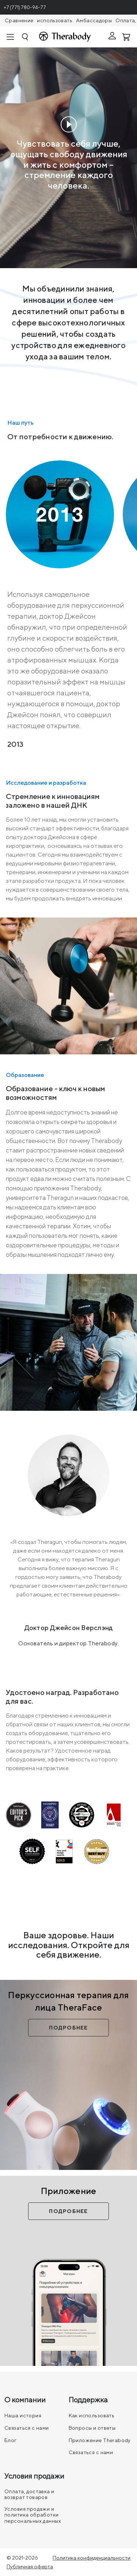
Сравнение (19, 20)
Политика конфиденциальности (91, 2558)
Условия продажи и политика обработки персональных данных (32, 2514)
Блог (10, 2440)
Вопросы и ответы (92, 2428)
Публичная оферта (30, 2566)
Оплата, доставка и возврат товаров (29, 2494)
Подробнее (68, 2028)
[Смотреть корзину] (126, 36)
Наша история (22, 2415)
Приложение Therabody (100, 2440)
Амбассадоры (94, 20)
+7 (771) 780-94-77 (25, 7)
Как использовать (92, 2415)
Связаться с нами (26, 2428)
